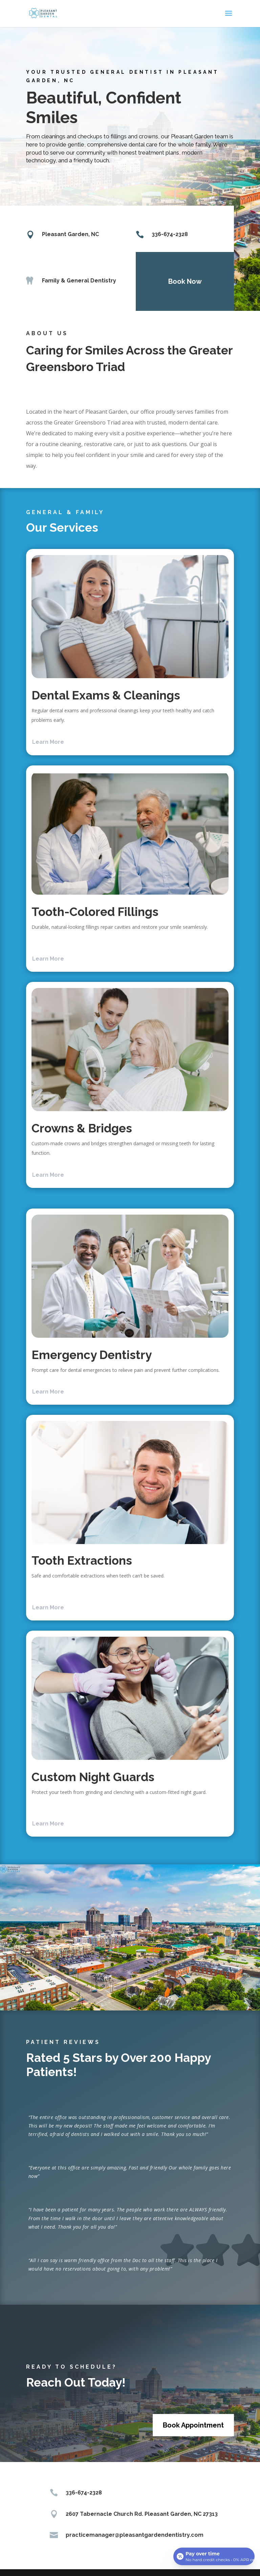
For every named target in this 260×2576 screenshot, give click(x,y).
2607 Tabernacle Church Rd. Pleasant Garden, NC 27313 (142, 2514)
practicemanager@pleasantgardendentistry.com (134, 2535)
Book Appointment (193, 2425)
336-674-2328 (166, 234)
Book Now (181, 281)
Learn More (48, 742)
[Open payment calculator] (214, 2556)
